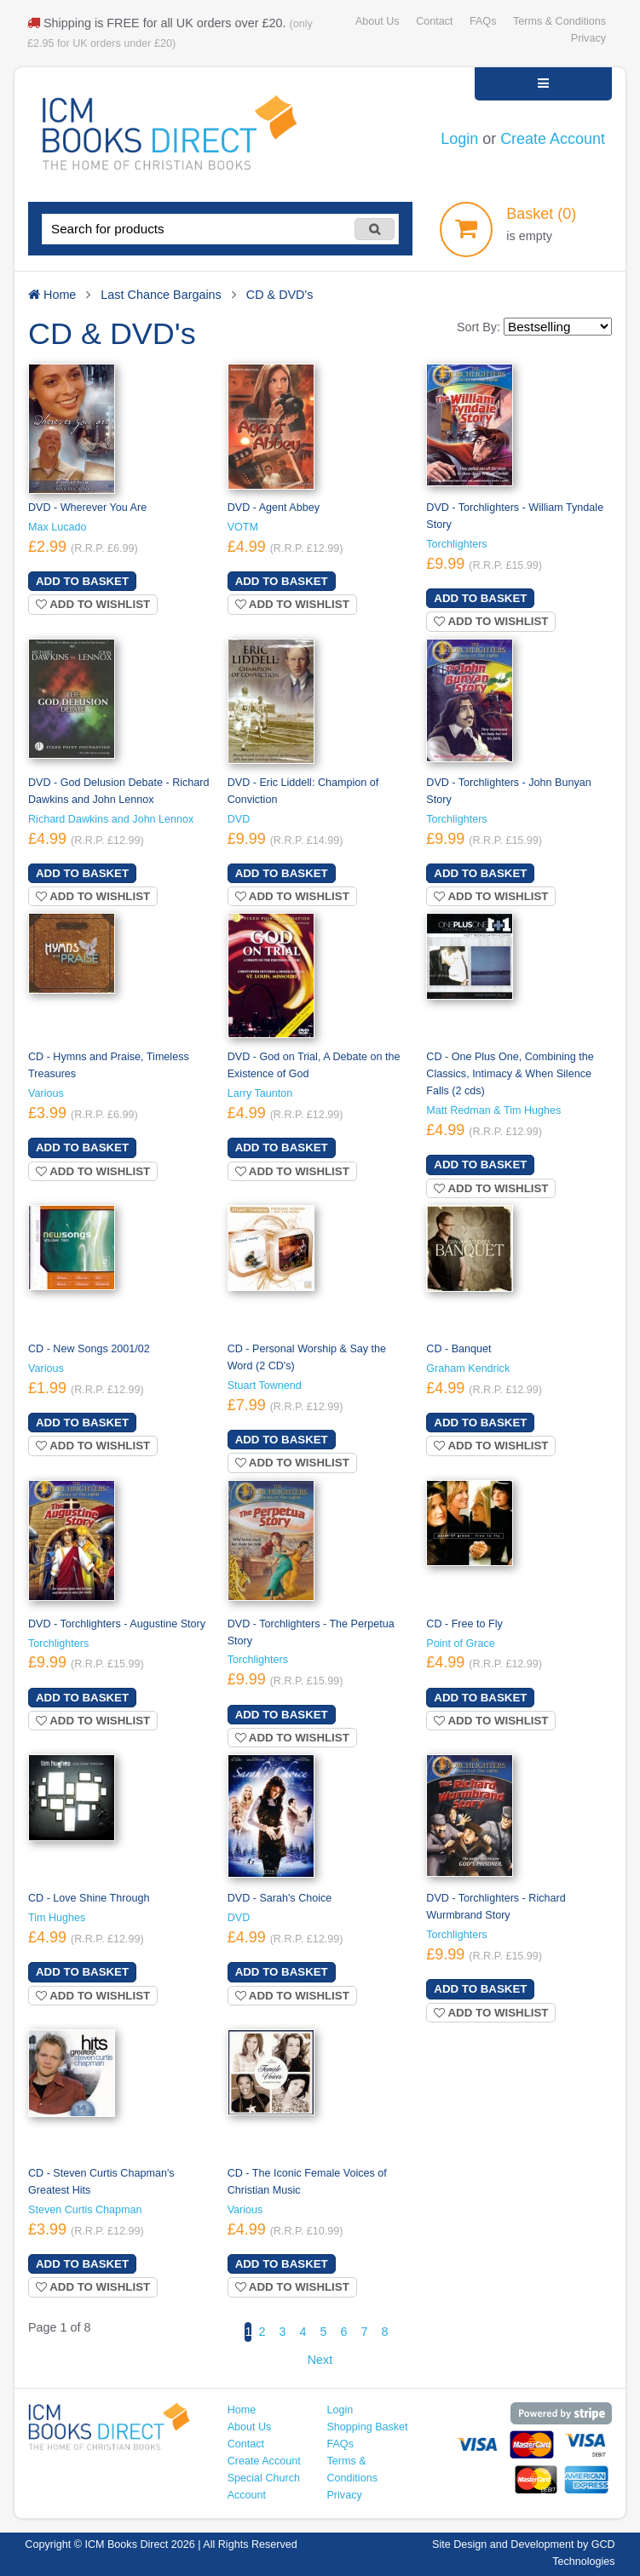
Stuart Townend (265, 1385)
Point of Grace (460, 1643)
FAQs (483, 21)
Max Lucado (57, 527)
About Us (377, 21)
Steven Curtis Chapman (85, 2210)
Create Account (552, 138)
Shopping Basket (366, 2427)
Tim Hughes (56, 1918)
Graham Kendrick (468, 1368)
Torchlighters (456, 544)
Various (46, 1093)
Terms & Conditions (559, 21)
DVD (239, 819)
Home (242, 2410)
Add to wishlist (93, 604)
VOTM (243, 527)
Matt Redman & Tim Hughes (493, 1110)
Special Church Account (264, 2486)
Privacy (588, 38)
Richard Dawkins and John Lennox (110, 819)
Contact (434, 21)
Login (459, 138)
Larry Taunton (260, 1093)
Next (320, 2360)
